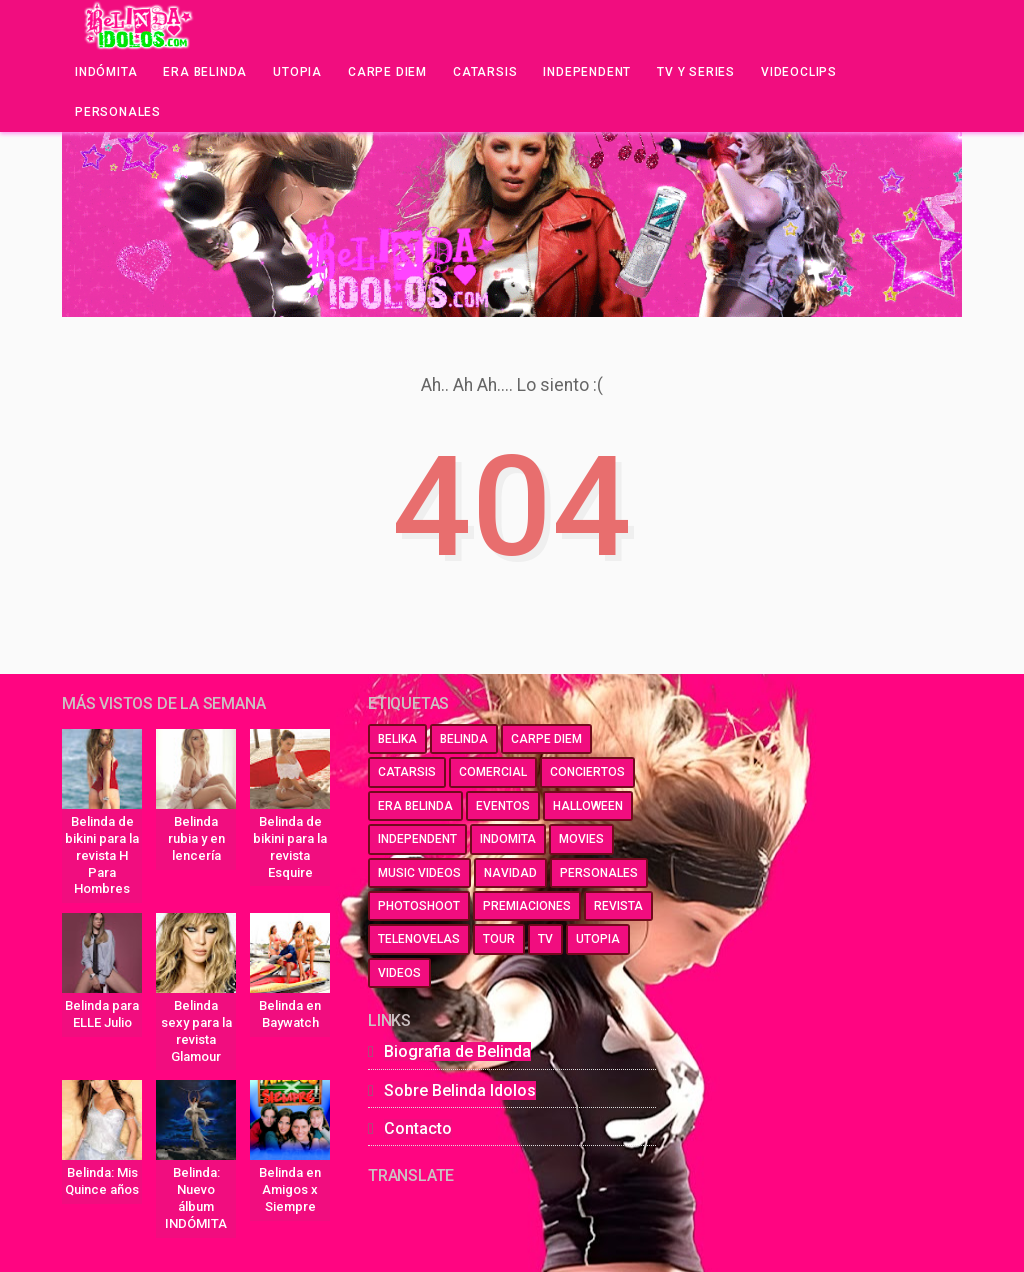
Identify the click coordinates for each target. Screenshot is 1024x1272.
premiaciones (527, 906)
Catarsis (485, 72)
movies (581, 839)
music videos (419, 873)
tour (499, 939)
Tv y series (696, 72)
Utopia (297, 72)
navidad (510, 873)
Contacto (418, 1128)
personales (599, 873)
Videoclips (799, 72)
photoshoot (419, 906)
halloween (588, 806)
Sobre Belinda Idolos (460, 1090)
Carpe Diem (387, 72)
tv (545, 939)
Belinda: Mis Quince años (102, 1181)
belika (397, 739)
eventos (503, 806)
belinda (464, 739)
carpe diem (546, 739)
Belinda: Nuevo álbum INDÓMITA (196, 1198)
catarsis (407, 772)
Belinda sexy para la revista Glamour (196, 1031)
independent (417, 839)
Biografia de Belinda (457, 1051)
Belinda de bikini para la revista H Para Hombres (102, 855)
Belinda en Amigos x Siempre (290, 1189)
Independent (587, 72)
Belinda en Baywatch (290, 1014)
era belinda (415, 806)
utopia (598, 939)
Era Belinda (205, 72)
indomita (508, 839)
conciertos (587, 772)
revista (618, 906)
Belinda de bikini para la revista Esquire (290, 847)
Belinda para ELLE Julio (102, 1014)
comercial (493, 772)
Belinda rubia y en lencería (196, 838)
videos (399, 973)
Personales (118, 112)
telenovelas (419, 939)
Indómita (106, 72)
